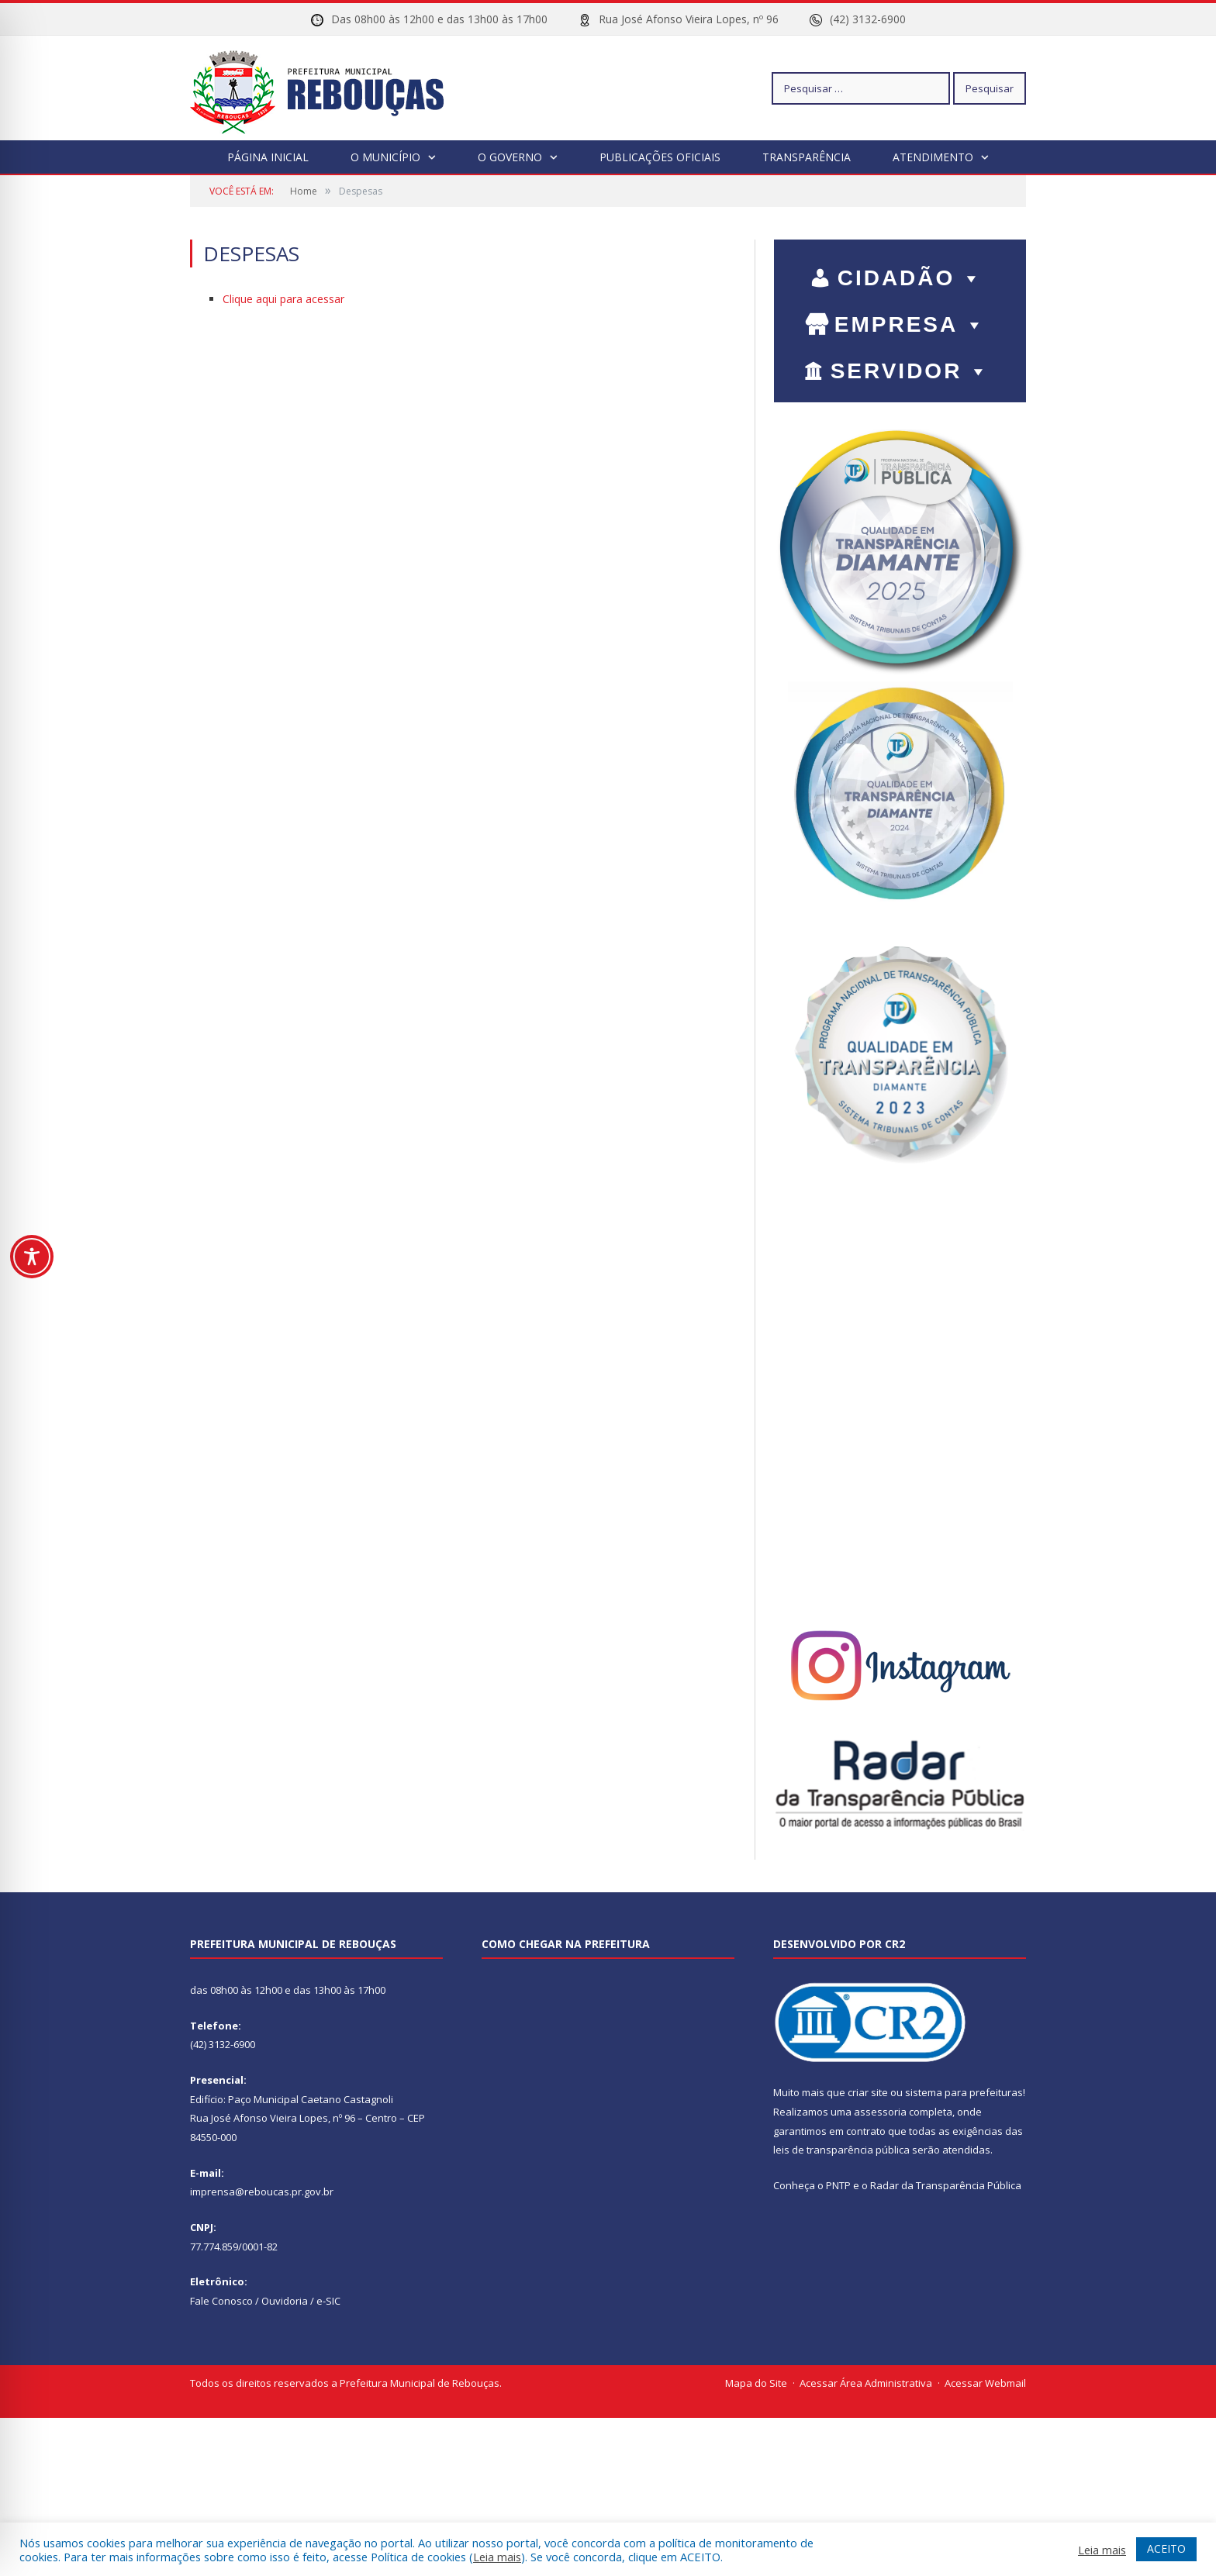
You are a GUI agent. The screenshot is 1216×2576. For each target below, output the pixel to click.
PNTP (838, 2185)
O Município (385, 157)
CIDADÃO (911, 278)
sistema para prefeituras (964, 2092)
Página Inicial (268, 157)
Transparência (806, 157)
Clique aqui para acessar (283, 298)
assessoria (880, 2112)
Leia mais (497, 2556)
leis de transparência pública (841, 2150)
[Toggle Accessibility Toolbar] (32, 1256)
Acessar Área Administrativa (866, 2383)
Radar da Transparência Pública (945, 2185)
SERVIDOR (911, 371)
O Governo (510, 157)
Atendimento (933, 157)
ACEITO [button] (1166, 2548)
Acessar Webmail (985, 2383)
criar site (868, 2092)
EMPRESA (910, 324)
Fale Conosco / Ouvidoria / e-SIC (265, 2301)
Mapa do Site (756, 2383)
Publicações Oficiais (659, 157)
